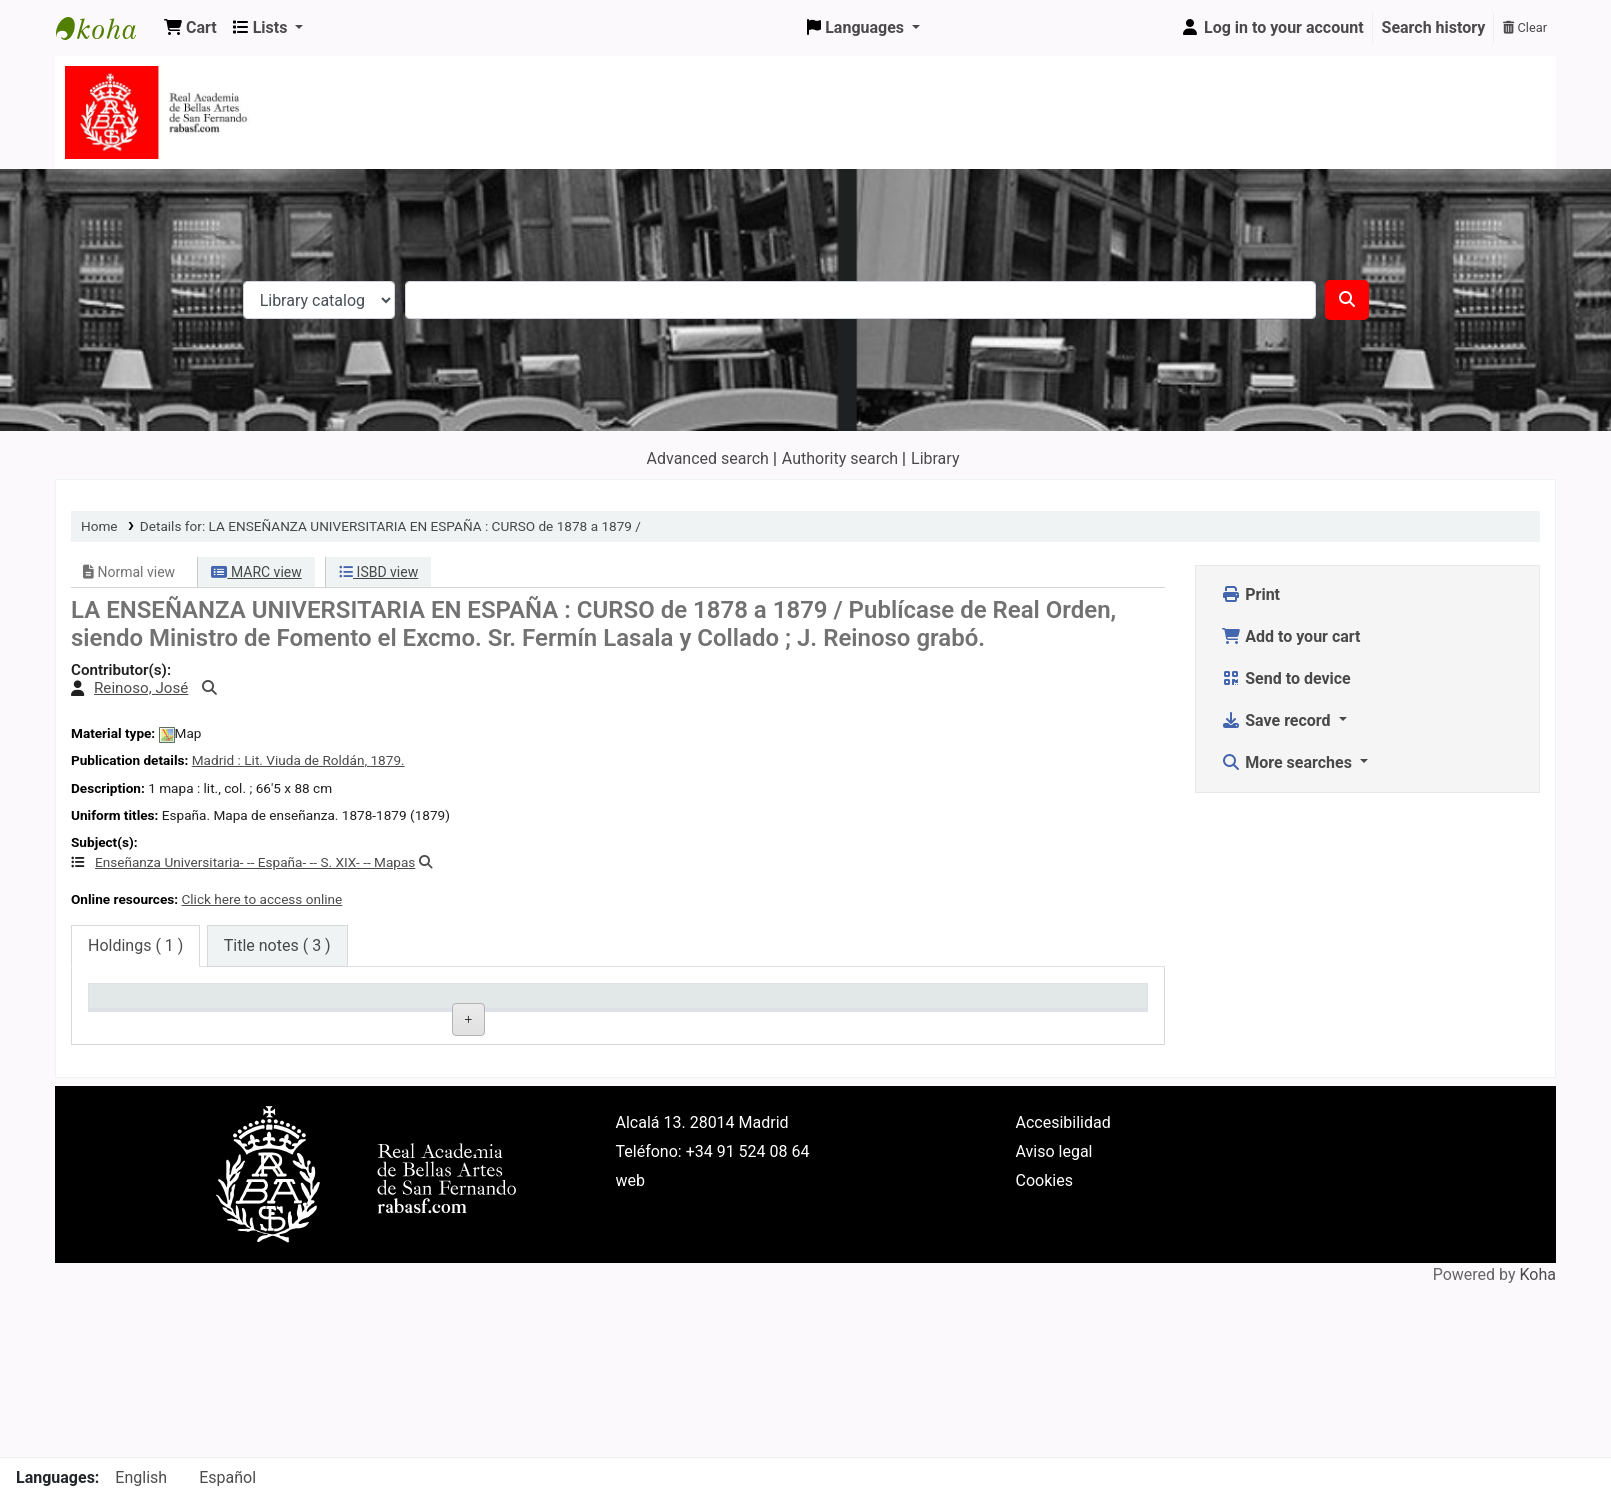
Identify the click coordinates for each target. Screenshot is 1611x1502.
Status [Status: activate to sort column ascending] (828, 1005)
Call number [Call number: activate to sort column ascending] (670, 1005)
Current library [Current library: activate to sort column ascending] (324, 1005)
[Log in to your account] (1272, 28)
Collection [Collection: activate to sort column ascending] (486, 1005)
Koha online (106, 28)
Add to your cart (1290, 636)
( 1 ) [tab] (135, 945)
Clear (1525, 27)
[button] (190, 28)
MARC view (256, 572)
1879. (387, 760)
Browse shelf (729, 1051)
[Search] (1347, 300)
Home (99, 526)
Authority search (840, 458)
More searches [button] (1288, 762)
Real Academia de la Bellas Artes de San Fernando (352, 1071)
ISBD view (378, 572)
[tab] (277, 946)
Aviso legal (1054, 1272)
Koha (1538, 1396)
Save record (1277, 720)
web (631, 1301)
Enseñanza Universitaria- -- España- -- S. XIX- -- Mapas (255, 862)
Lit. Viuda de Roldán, (307, 760)
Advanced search (708, 458)
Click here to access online (261, 899)
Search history (1434, 27)
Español (227, 1477)
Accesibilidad (1063, 1243)
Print (1250, 594)
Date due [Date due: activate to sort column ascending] (1012, 1005)
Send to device (1286, 678)
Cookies (1044, 1301)
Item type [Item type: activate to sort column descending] (131, 1005)
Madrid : (218, 760)
